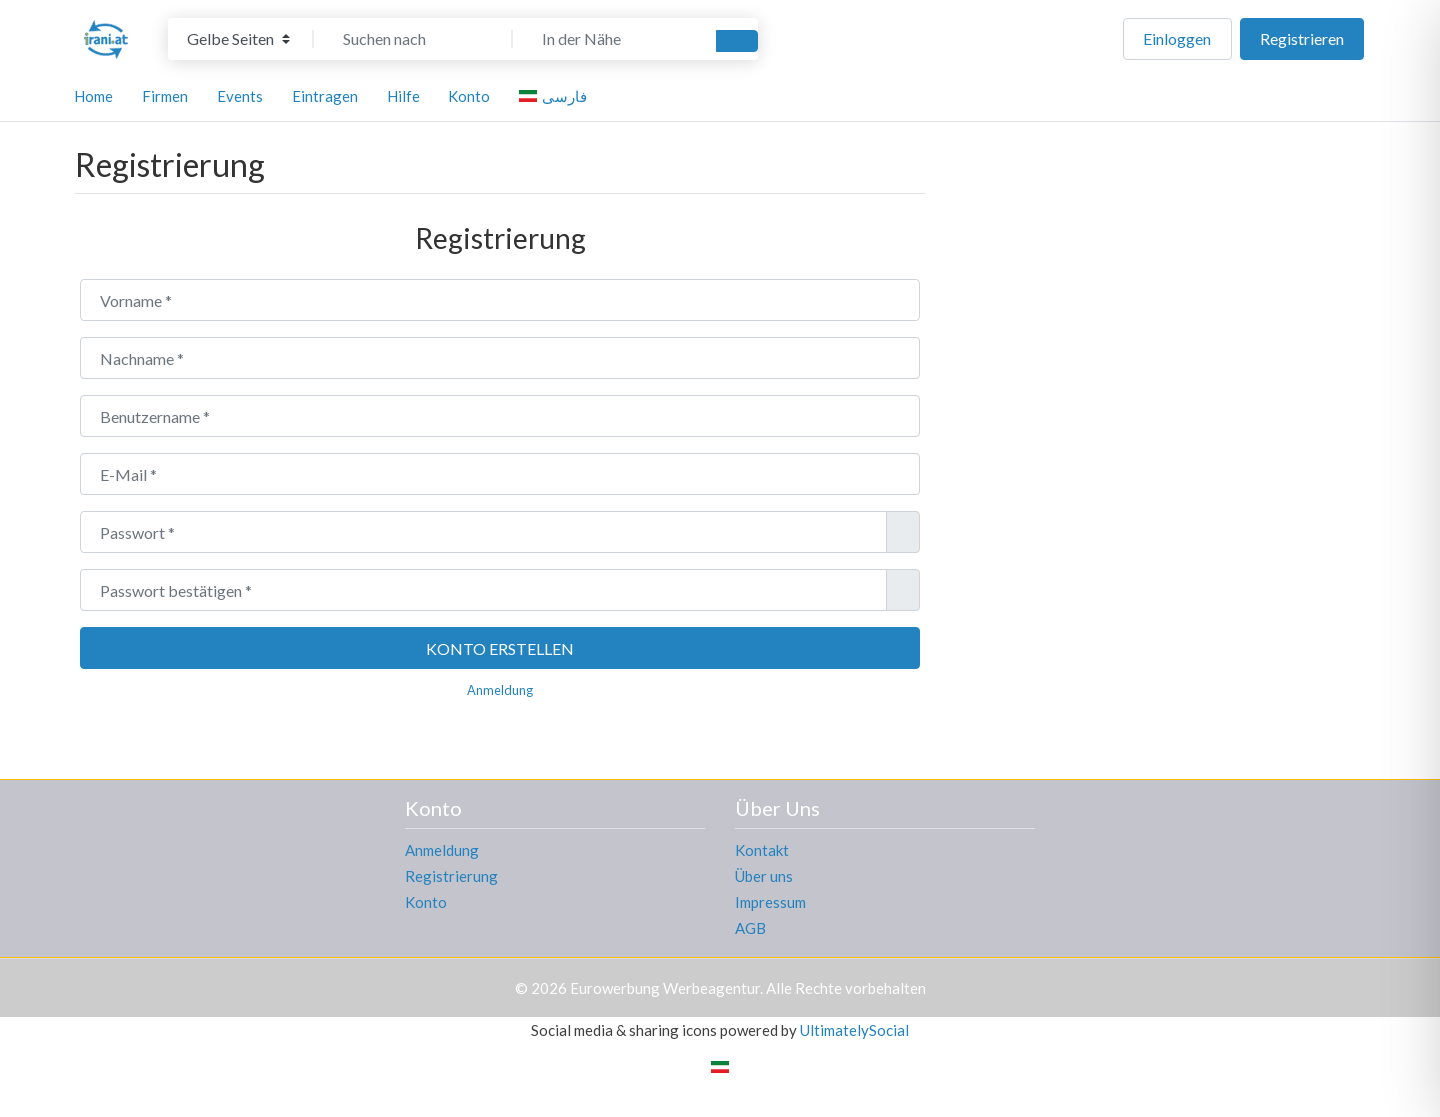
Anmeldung (500, 690)
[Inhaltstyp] (238, 39)
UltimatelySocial (854, 1030)
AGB (750, 928)
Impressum (770, 902)
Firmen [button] (165, 96)
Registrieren (1302, 38)
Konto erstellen (500, 648)
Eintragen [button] (325, 96)
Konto (426, 902)
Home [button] (93, 96)
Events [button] (240, 96)
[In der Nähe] (612, 39)
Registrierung (451, 876)
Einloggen (1177, 38)
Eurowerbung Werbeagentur (665, 988)
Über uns (764, 876)
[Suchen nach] (413, 39)
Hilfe (403, 96)
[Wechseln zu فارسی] (556, 96)
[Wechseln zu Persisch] (720, 1065)
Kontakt (762, 850)
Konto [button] (469, 96)
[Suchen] (737, 41)
